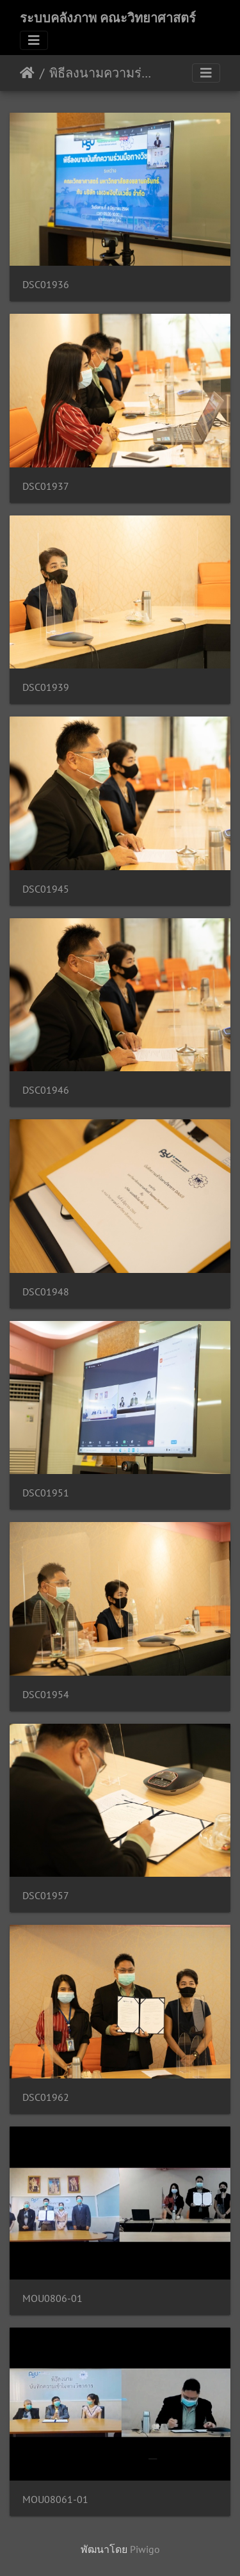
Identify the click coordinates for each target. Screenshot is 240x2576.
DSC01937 (45, 486)
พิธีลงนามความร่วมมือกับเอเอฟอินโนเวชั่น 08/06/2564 (102, 73)
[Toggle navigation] (34, 40)
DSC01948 (45, 1292)
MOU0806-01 (52, 2298)
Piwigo (145, 2549)
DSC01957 (45, 1896)
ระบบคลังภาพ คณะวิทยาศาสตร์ (108, 18)
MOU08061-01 (55, 2499)
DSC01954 (45, 1695)
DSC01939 (45, 687)
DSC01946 (45, 1090)
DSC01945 (45, 889)
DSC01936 (45, 285)
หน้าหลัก (27, 73)
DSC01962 (45, 2097)
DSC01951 (45, 1493)
